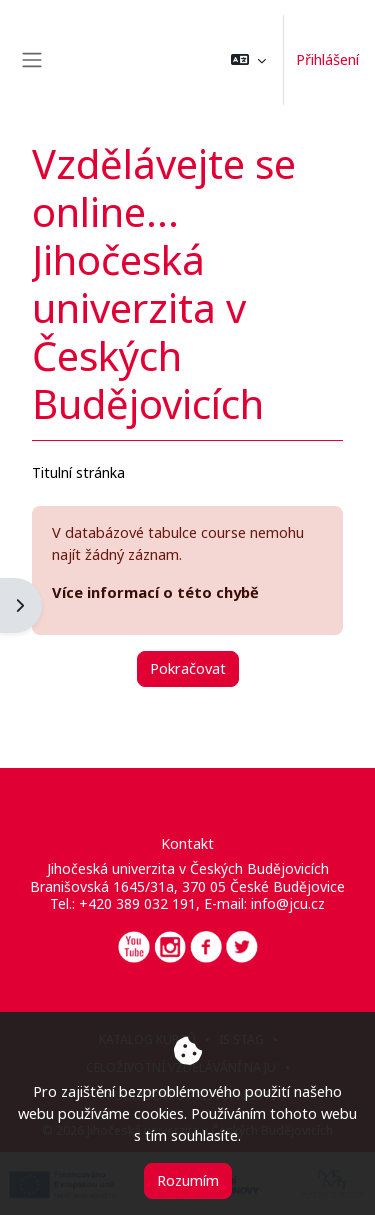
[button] (248, 60)
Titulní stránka (78, 472)
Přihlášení (327, 59)
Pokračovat (188, 668)
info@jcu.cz (288, 903)
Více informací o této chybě (155, 592)
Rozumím (188, 1180)
